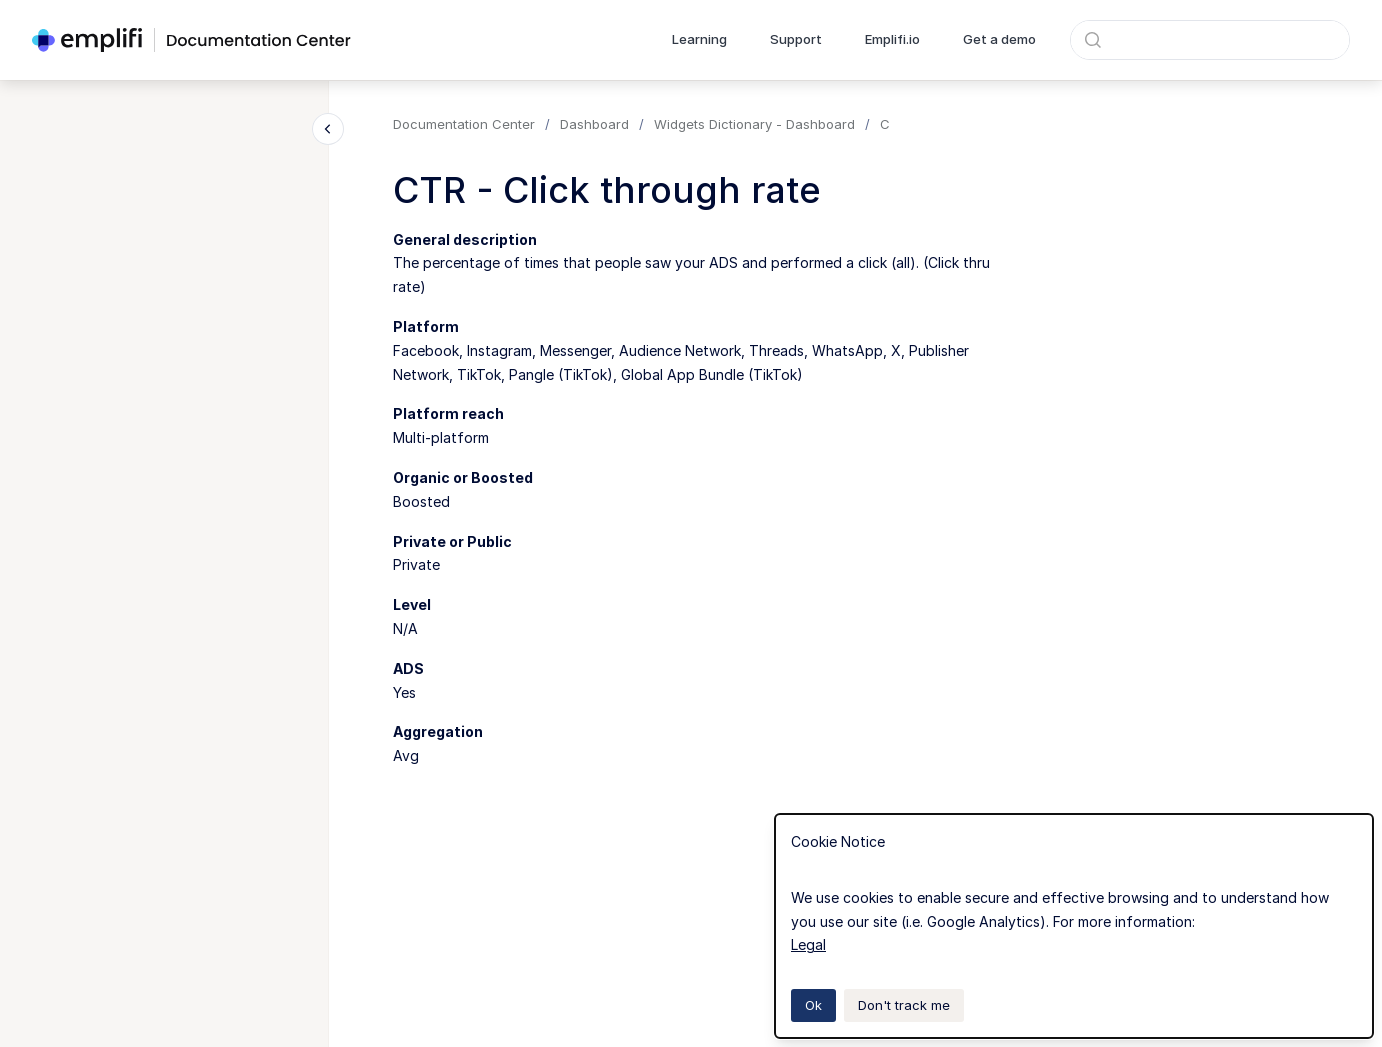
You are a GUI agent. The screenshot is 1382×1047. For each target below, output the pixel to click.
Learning (699, 39)
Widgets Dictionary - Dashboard (754, 124)
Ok (813, 1005)
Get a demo (999, 39)
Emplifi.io (892, 39)
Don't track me (904, 1005)
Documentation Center (464, 124)
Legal (808, 944)
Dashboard (594, 124)
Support (796, 39)
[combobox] (1210, 40)
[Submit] (1093, 40)
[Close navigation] (328, 129)
